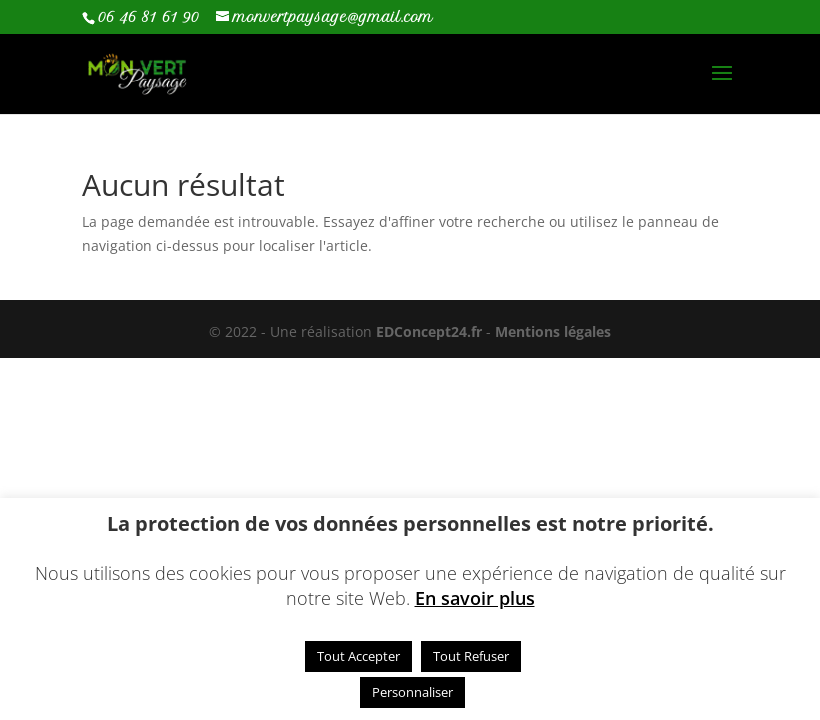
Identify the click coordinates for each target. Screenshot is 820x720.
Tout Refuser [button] (471, 656)
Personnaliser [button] (412, 692)
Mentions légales (553, 331)
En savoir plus (475, 598)
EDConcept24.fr (431, 331)
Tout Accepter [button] (358, 656)
